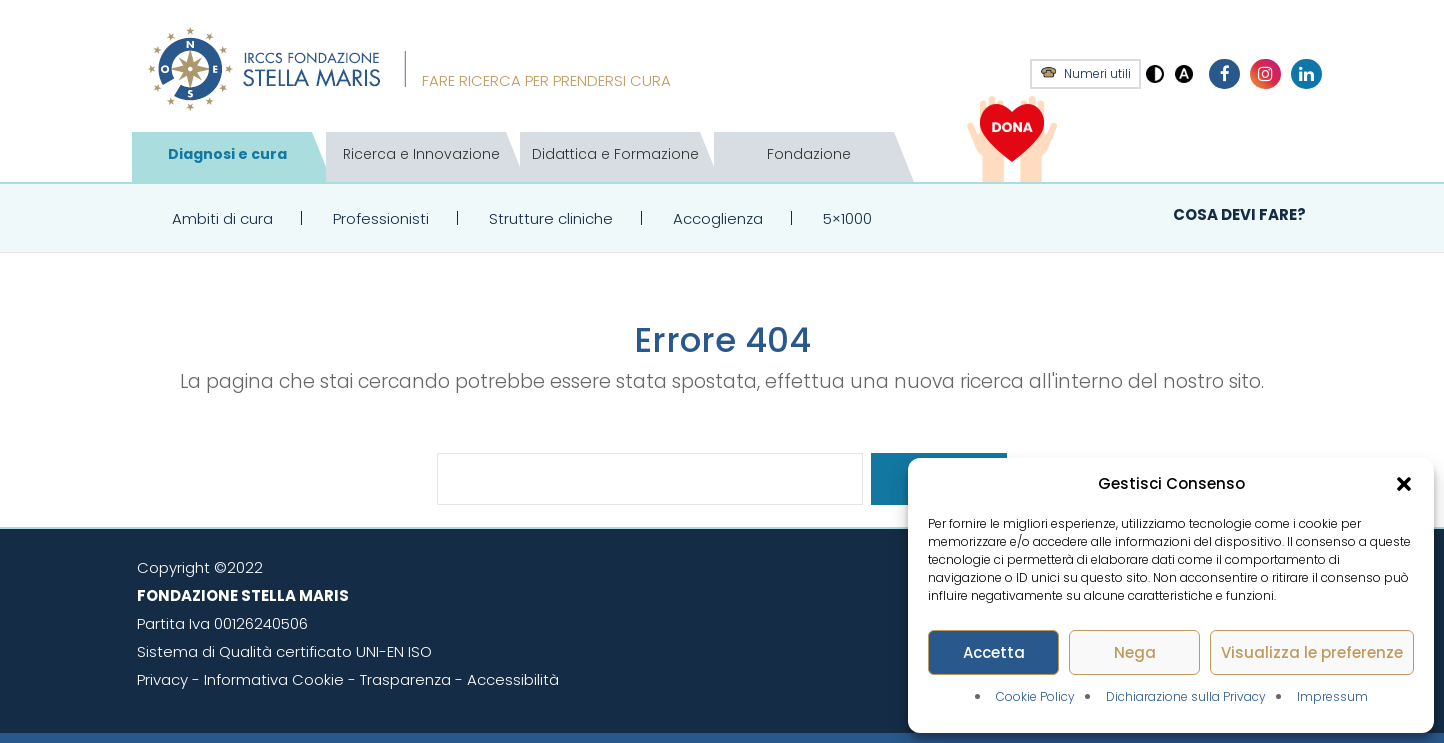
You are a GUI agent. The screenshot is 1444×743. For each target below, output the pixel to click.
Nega (1135, 652)
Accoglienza (718, 218)
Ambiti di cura (222, 218)
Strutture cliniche (551, 218)
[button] (1404, 484)
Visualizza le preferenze (1312, 652)
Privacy (162, 679)
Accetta (994, 652)
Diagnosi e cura (227, 154)
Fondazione (809, 154)
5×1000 (847, 218)
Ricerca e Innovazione (421, 154)
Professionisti (381, 218)
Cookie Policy (1035, 696)
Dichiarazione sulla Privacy (1186, 696)
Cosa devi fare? (1239, 214)
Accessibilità (513, 679)
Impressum (1332, 696)
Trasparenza (405, 679)
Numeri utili (1097, 74)
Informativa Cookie (274, 679)
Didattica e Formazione (615, 154)
